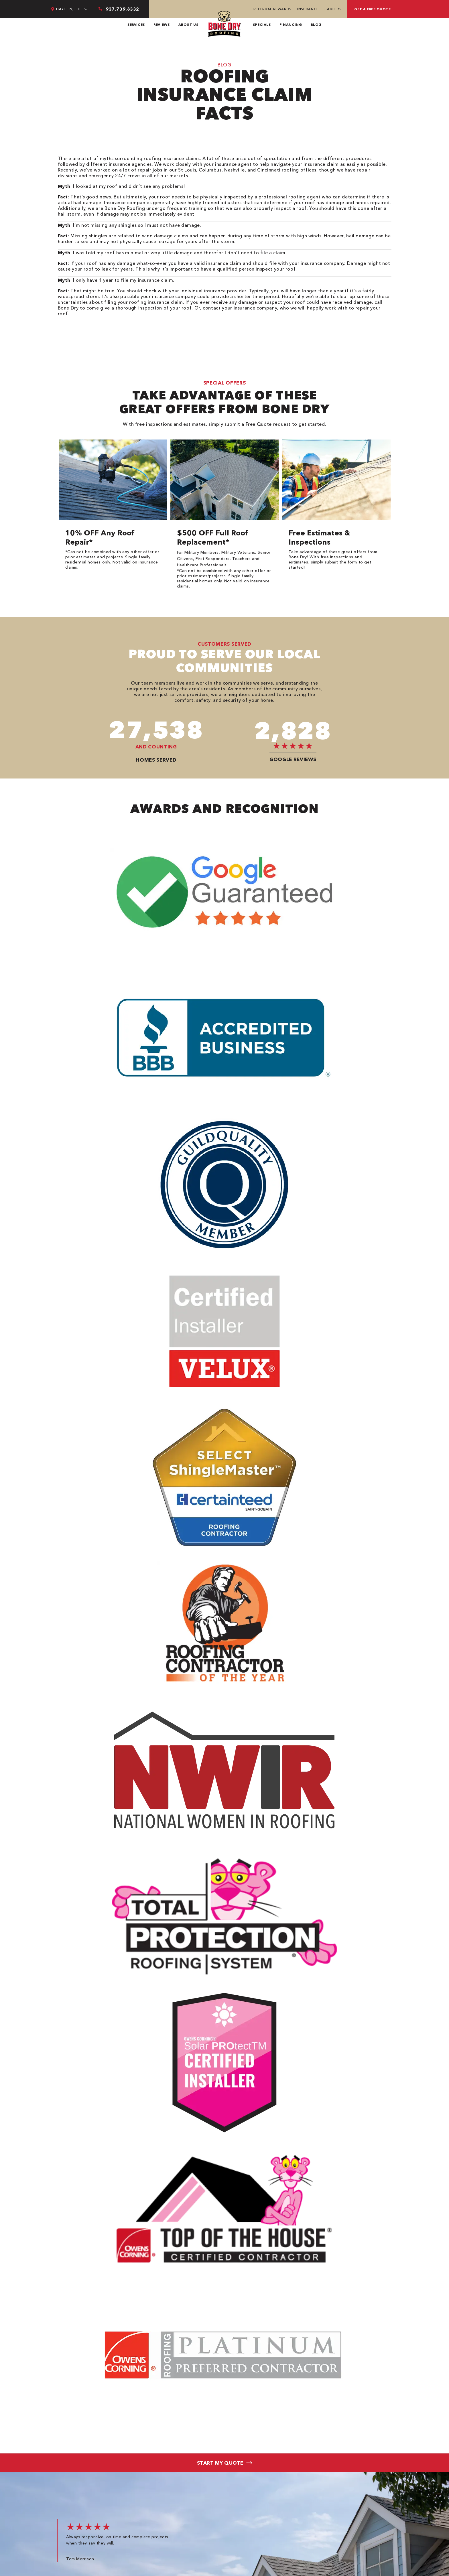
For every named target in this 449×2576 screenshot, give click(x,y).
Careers (332, 9)
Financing (290, 24)
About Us (188, 24)
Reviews (161, 24)
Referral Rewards (272, 9)
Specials (262, 24)
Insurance (308, 9)
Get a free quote (372, 9)
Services (136, 24)
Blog (316, 24)
